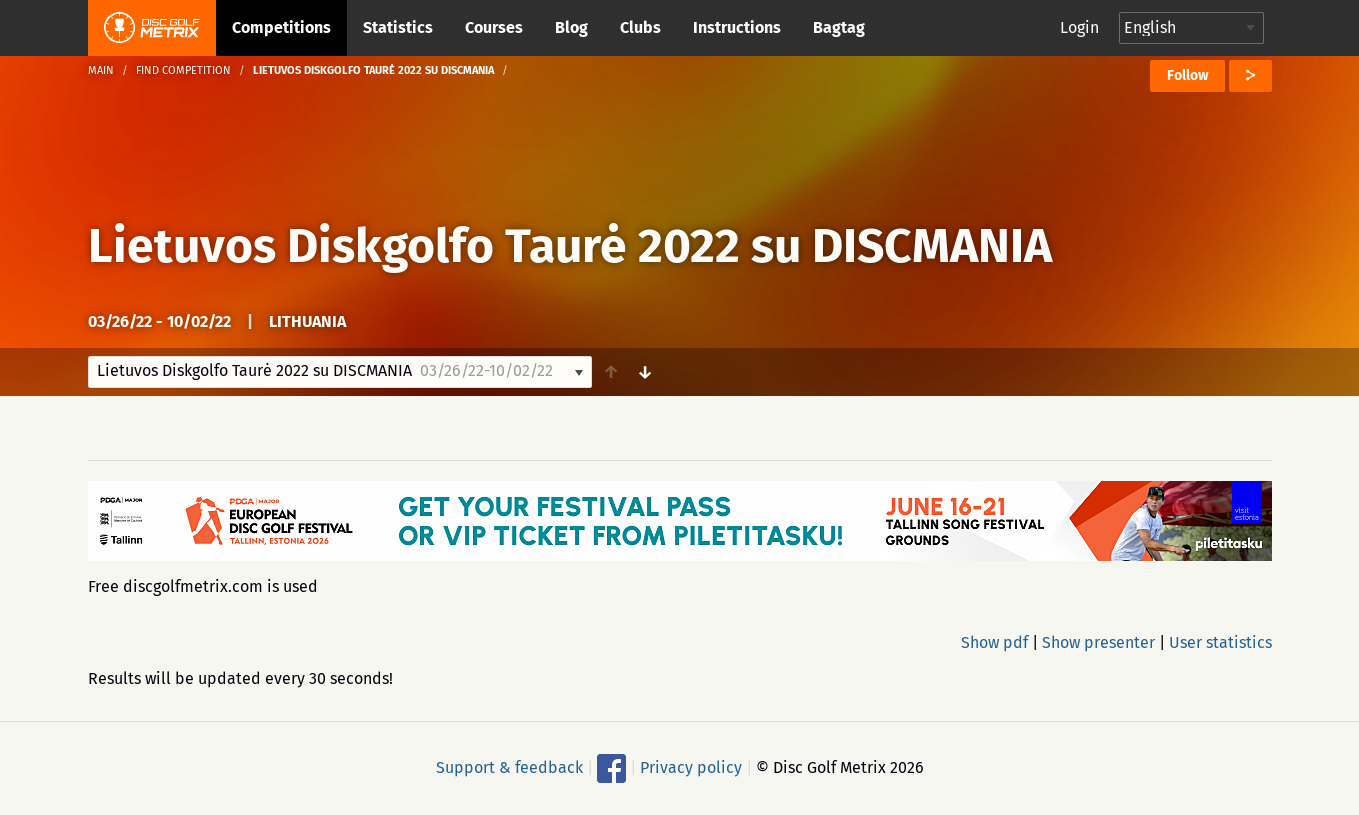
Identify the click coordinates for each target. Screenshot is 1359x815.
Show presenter (1098, 642)
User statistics (1220, 642)
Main (101, 70)
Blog (571, 27)
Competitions (281, 27)
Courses (494, 27)
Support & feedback (509, 767)
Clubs (640, 27)
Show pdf (994, 642)
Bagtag (839, 27)
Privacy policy (691, 767)
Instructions (737, 27)
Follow (1187, 75)
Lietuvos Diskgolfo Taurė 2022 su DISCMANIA (570, 246)
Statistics (398, 27)
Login (1079, 27)
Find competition (183, 70)
